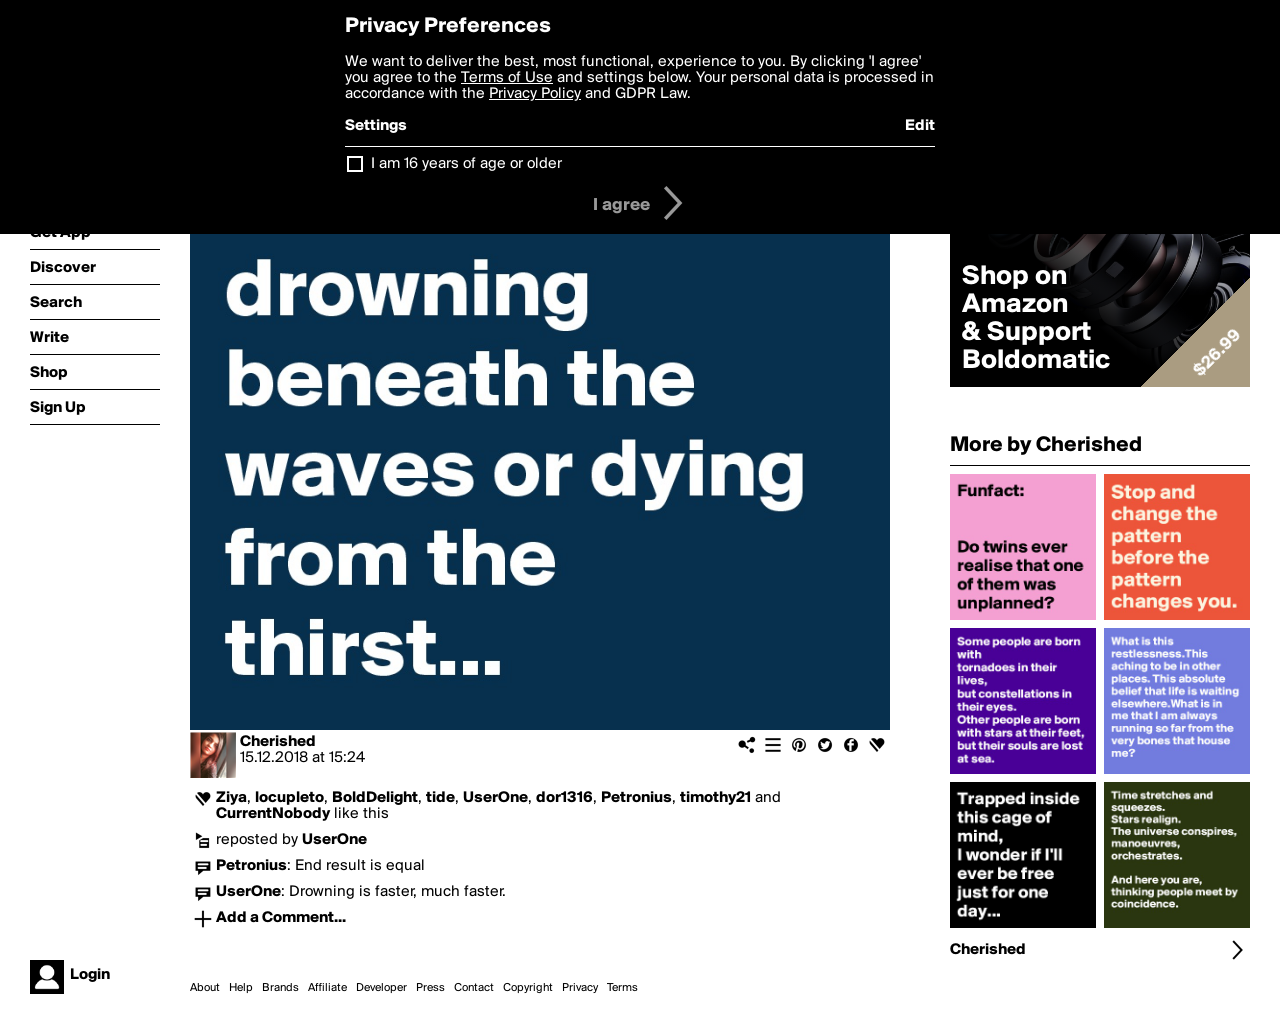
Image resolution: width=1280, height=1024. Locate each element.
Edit (920, 126)
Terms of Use (507, 78)
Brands (280, 988)
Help (241, 988)
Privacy (580, 988)
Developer (381, 988)
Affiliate (327, 988)
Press (430, 988)
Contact (474, 988)
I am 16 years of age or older (466, 164)
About (205, 988)
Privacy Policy (535, 94)
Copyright (528, 988)
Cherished (278, 742)
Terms (622, 988)
